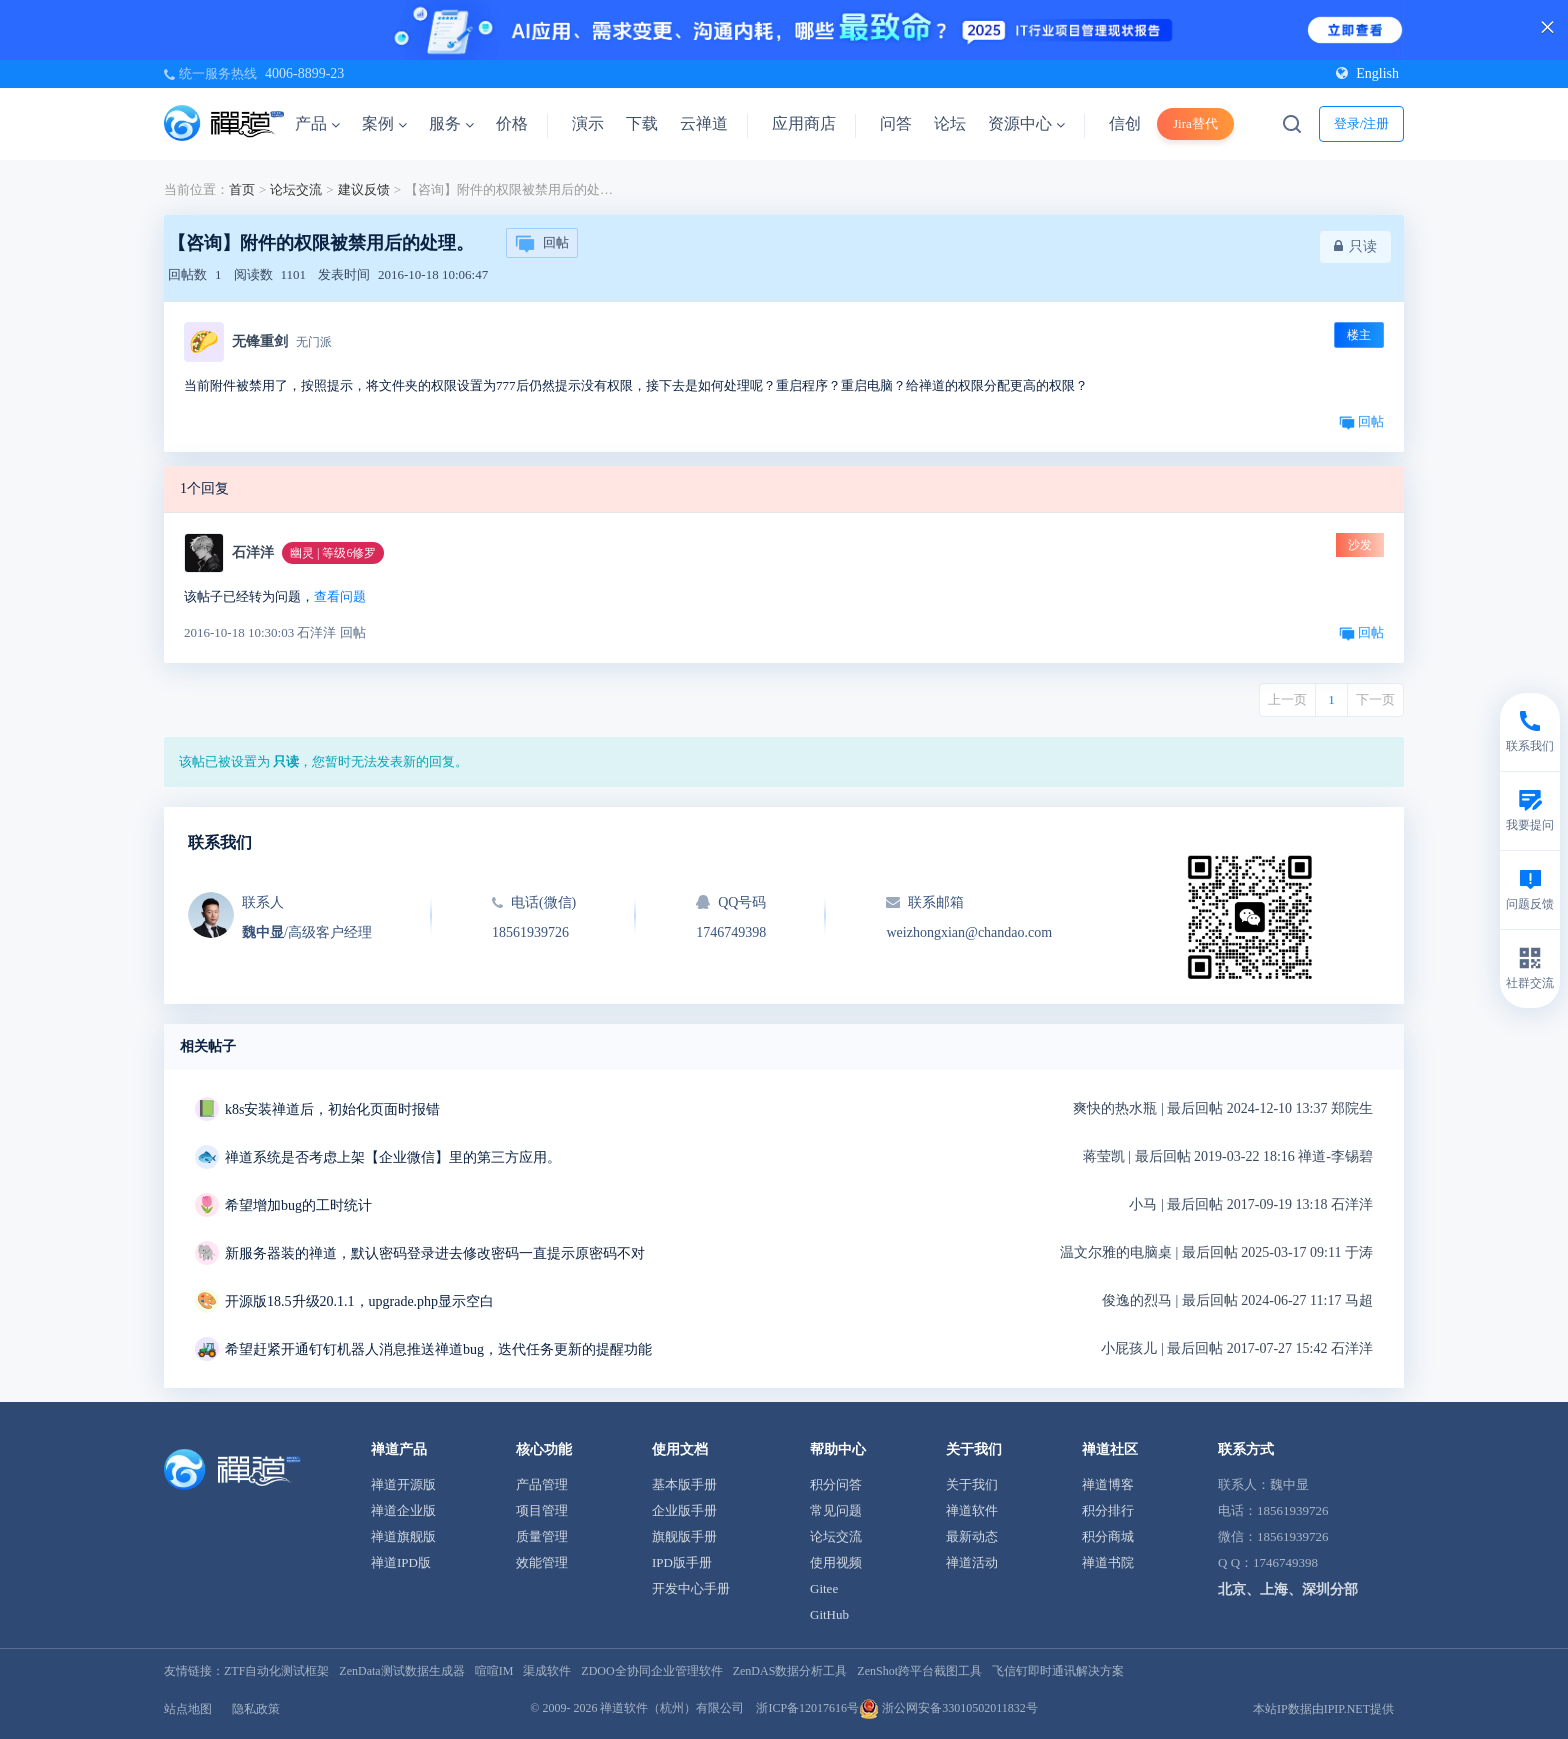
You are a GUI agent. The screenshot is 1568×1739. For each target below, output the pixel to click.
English (1367, 73)
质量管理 (542, 1536)
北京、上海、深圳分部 (1288, 1589)
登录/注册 (1362, 123)
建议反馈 (364, 189)
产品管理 (542, 1484)
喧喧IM (494, 1671)
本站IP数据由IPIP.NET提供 (1323, 1709)
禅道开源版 (403, 1484)
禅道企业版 (403, 1510)
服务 (451, 123)
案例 (384, 123)
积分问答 (836, 1484)
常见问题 (836, 1510)
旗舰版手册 (684, 1536)
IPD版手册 (682, 1562)
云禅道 (704, 123)
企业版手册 (684, 1510)
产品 (317, 123)
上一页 (1287, 699)
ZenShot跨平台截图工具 (919, 1671)
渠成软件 (547, 1671)
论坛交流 (296, 189)
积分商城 (1108, 1536)
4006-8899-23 (304, 73)
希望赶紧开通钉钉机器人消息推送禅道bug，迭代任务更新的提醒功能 (438, 1349)
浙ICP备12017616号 (807, 1708)
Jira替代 (1195, 123)
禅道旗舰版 (403, 1536)
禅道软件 (972, 1510)
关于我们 (972, 1484)
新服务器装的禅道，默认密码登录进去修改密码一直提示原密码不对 (435, 1253)
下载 (642, 123)
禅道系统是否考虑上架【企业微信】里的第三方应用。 (393, 1157)
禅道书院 (1108, 1562)
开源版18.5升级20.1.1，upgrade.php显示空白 (359, 1301)
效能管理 (542, 1562)
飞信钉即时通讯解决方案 (1058, 1671)
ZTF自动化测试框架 (276, 1671)
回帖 (542, 244)
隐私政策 (256, 1709)
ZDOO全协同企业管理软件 (651, 1671)
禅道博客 (1108, 1484)
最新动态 (972, 1536)
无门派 (314, 342)
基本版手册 (684, 1484)
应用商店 (804, 123)
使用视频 (836, 1562)
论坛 (950, 123)
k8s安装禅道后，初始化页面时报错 (332, 1109)
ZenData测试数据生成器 (401, 1671)
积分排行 (1108, 1510)
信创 (1125, 123)
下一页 (1375, 699)
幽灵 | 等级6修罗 (333, 553)
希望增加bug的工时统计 (298, 1205)
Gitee (824, 1588)
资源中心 (1026, 123)
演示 (588, 123)
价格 (512, 123)
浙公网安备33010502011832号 (948, 1708)
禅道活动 (972, 1562)
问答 (896, 123)
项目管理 (542, 1510)
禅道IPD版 (401, 1562)
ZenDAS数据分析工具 (790, 1671)
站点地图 (188, 1709)
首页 (242, 189)
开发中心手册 (691, 1588)
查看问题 (340, 596)
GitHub (829, 1614)
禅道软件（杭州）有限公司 (672, 1708)
